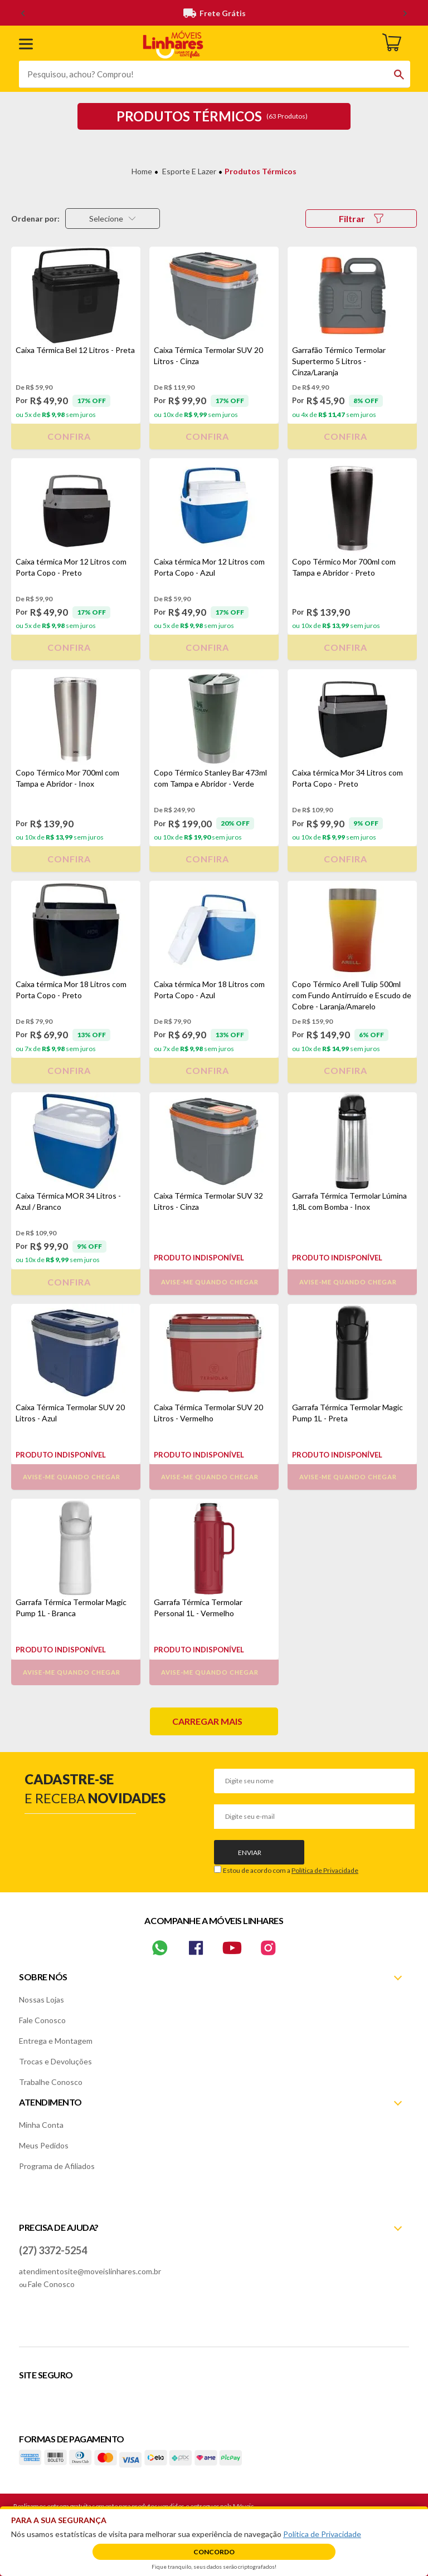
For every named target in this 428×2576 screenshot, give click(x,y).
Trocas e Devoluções (55, 2061)
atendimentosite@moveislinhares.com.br (90, 2271)
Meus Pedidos (44, 2145)
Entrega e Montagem (56, 2040)
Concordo (214, 2552)
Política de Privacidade (324, 1870)
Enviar (249, 1852)
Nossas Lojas (41, 1999)
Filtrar (361, 218)
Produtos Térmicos (260, 171)
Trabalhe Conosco (50, 2082)
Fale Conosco (42, 2020)
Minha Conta (41, 2125)
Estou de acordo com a (290, 1870)
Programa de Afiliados (57, 2166)
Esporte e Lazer (189, 171)
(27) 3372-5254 (53, 2250)
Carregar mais (207, 1721)
